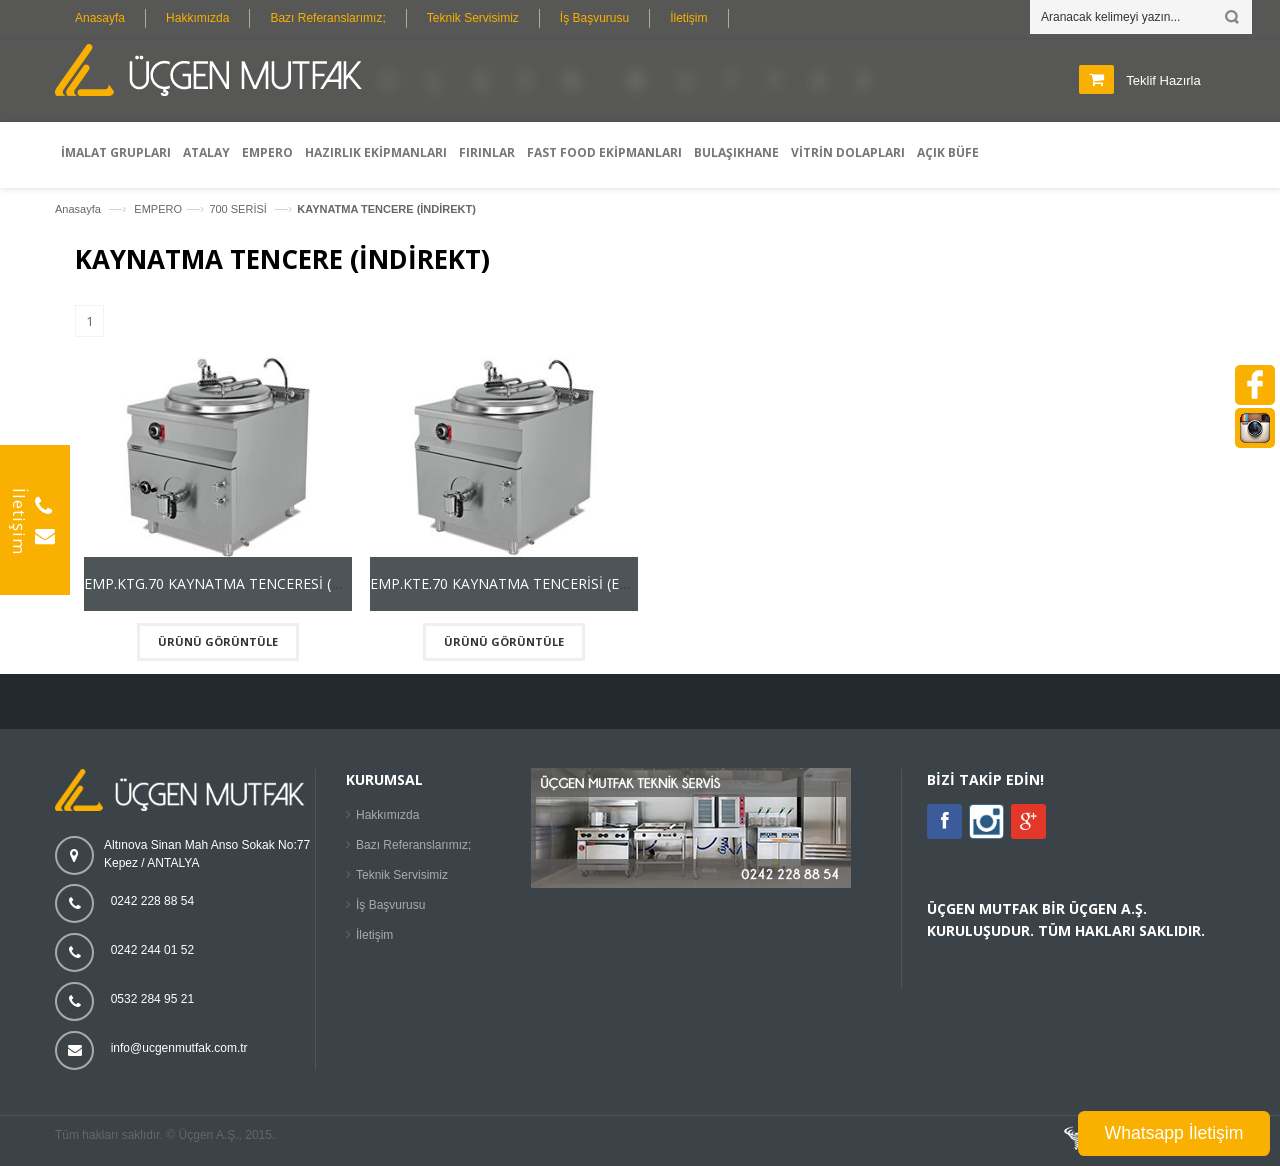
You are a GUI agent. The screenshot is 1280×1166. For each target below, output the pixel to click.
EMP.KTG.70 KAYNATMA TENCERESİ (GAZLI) (230, 583)
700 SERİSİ (239, 209)
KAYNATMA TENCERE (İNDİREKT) (386, 209)
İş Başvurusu (594, 18)
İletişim (688, 18)
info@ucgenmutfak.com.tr (179, 1048)
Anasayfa (100, 18)
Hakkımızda (197, 18)
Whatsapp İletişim (1174, 1133)
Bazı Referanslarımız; (327, 18)
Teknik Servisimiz (473, 18)
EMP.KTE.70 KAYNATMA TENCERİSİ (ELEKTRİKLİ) (531, 583)
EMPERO (158, 209)
